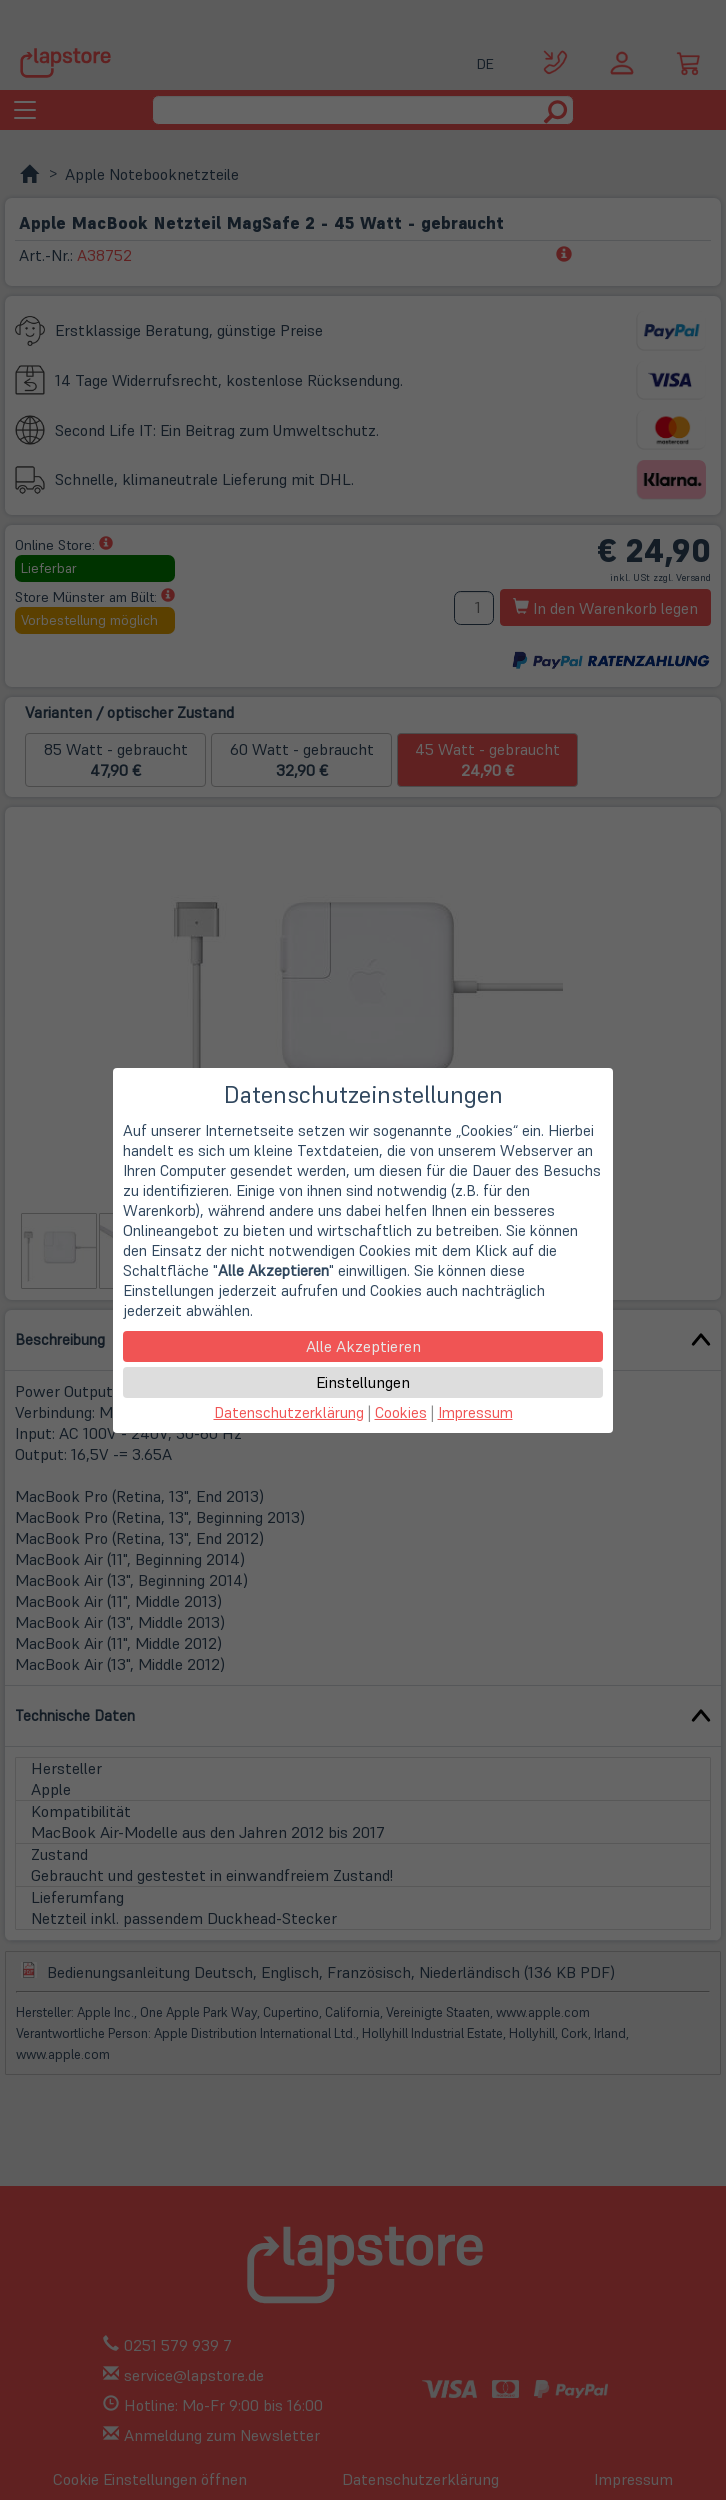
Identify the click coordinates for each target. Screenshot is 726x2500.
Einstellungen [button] (363, 1382)
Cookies (401, 1412)
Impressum (475, 1412)
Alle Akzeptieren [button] (363, 1346)
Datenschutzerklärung (289, 1412)
